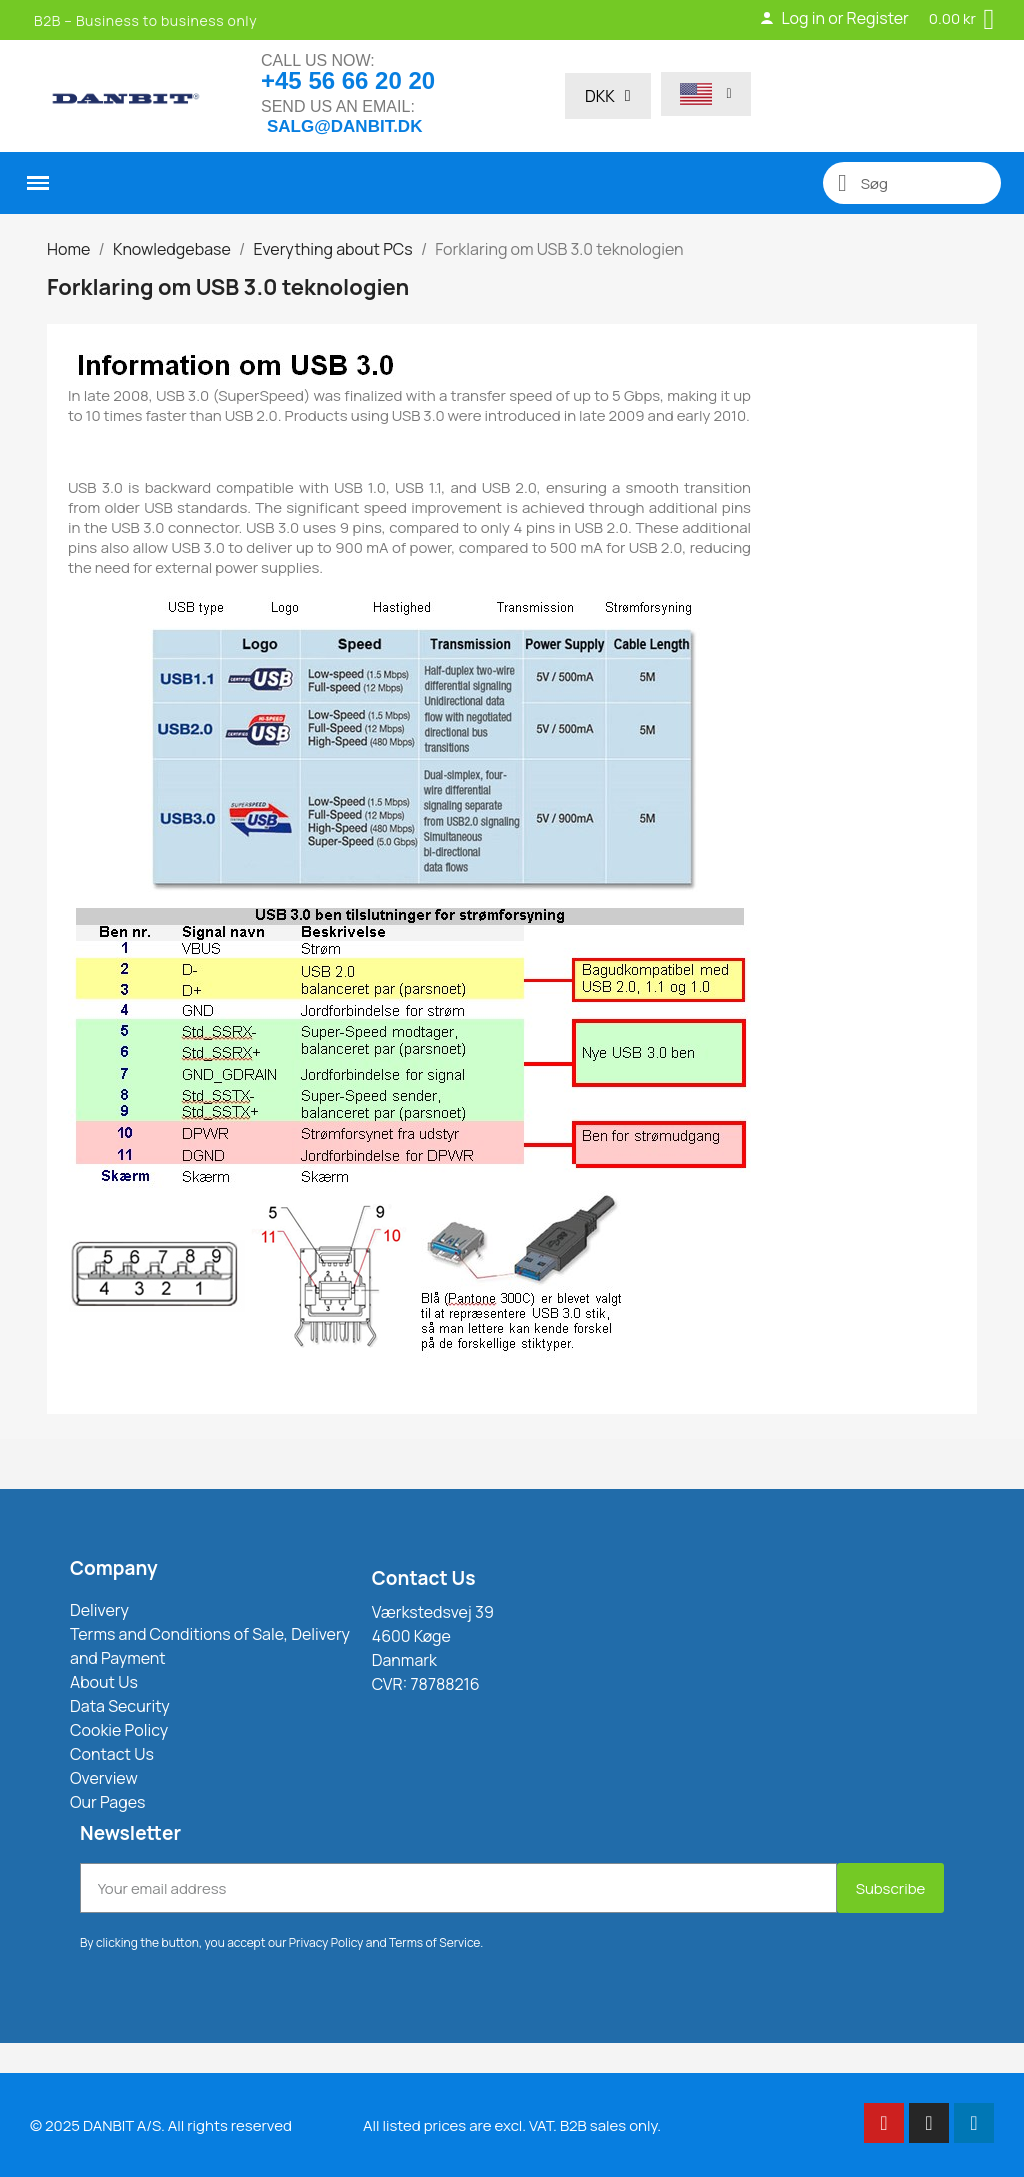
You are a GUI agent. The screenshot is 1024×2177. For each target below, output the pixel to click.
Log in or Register (833, 18)
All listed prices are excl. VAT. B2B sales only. (512, 2125)
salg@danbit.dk (344, 126)
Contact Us (424, 1578)
